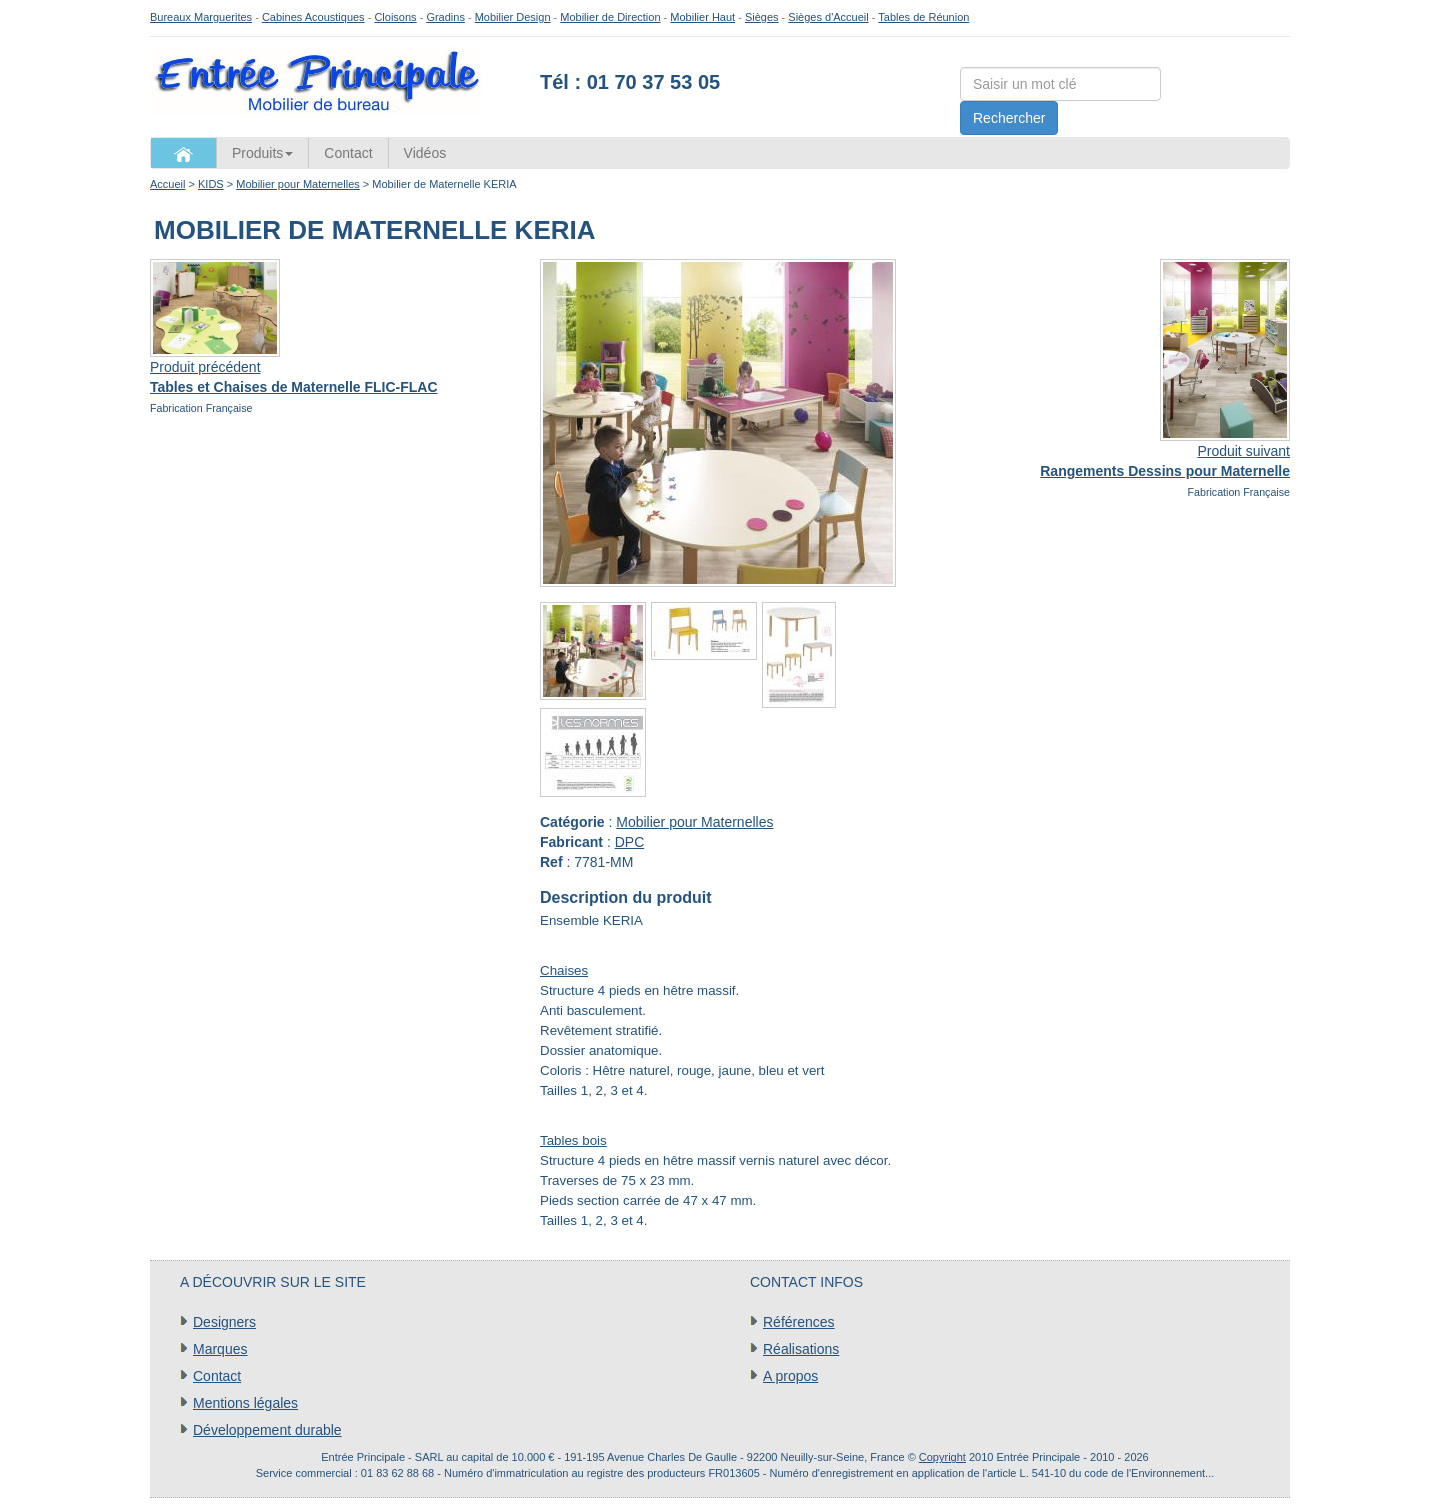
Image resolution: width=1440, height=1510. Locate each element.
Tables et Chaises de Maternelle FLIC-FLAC (294, 387)
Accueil (167, 184)
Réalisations (801, 1349)
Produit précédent (205, 367)
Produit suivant (1243, 451)
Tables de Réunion (923, 17)
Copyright (942, 1457)
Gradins (445, 17)
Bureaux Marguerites (201, 17)
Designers (224, 1322)
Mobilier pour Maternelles (298, 184)
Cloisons (395, 17)
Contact (348, 153)
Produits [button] (262, 153)
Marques (220, 1349)
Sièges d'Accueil (828, 17)
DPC (630, 842)
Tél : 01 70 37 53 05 (630, 82)
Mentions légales (245, 1403)
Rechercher (1009, 118)
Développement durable (267, 1430)
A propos (790, 1376)
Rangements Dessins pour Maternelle (1165, 471)
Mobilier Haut (702, 17)
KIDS (211, 184)
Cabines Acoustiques (313, 17)
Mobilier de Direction (610, 17)
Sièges (762, 17)
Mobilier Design (513, 17)
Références (799, 1322)
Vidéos (425, 153)
